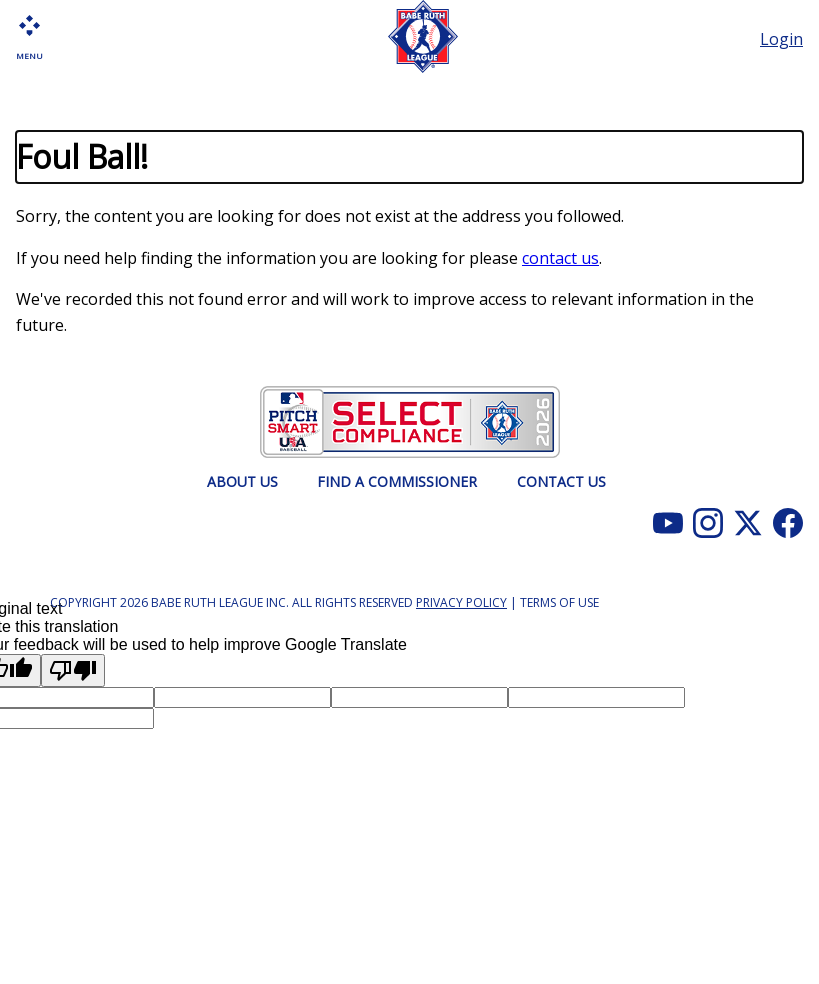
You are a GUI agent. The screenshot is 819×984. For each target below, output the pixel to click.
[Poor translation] (73, 670)
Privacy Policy (461, 602)
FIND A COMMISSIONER (397, 481)
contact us (560, 258)
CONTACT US (561, 481)
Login (781, 39)
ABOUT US (242, 481)
